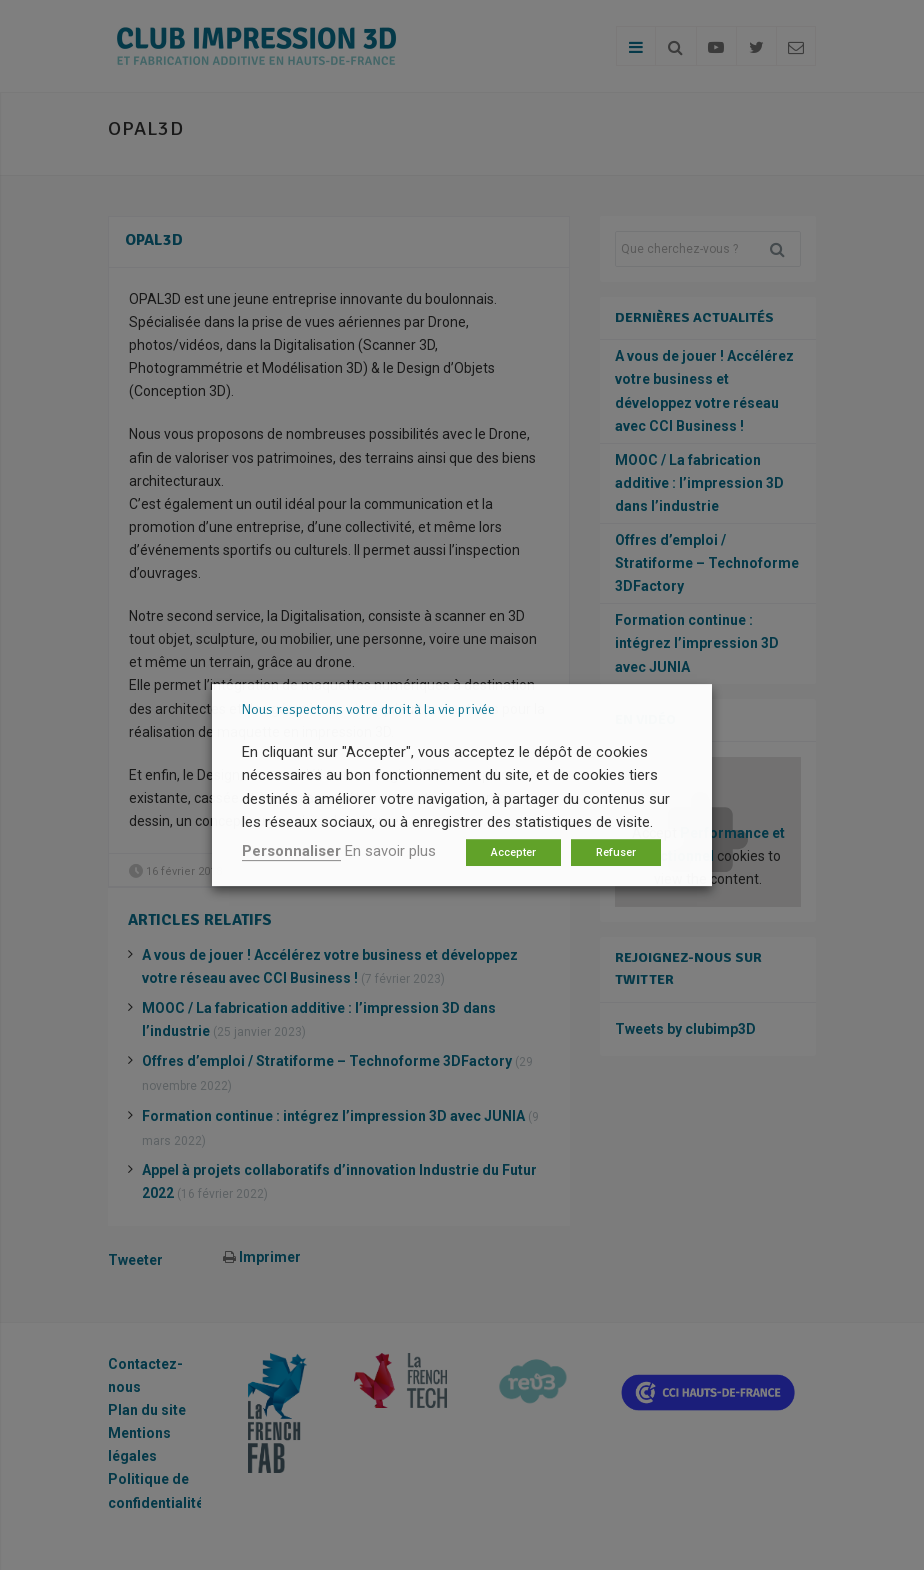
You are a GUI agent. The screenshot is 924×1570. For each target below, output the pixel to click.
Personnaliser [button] (291, 851)
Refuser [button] (616, 852)
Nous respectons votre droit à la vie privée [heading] (368, 709)
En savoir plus (390, 851)
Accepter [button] (513, 852)
